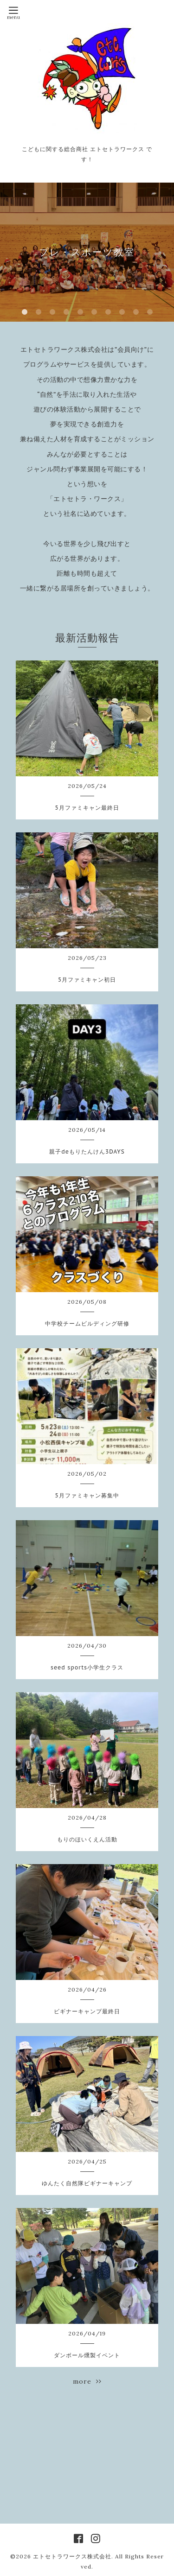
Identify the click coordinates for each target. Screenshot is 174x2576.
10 (150, 312)
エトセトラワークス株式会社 (72, 2556)
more (87, 2381)
